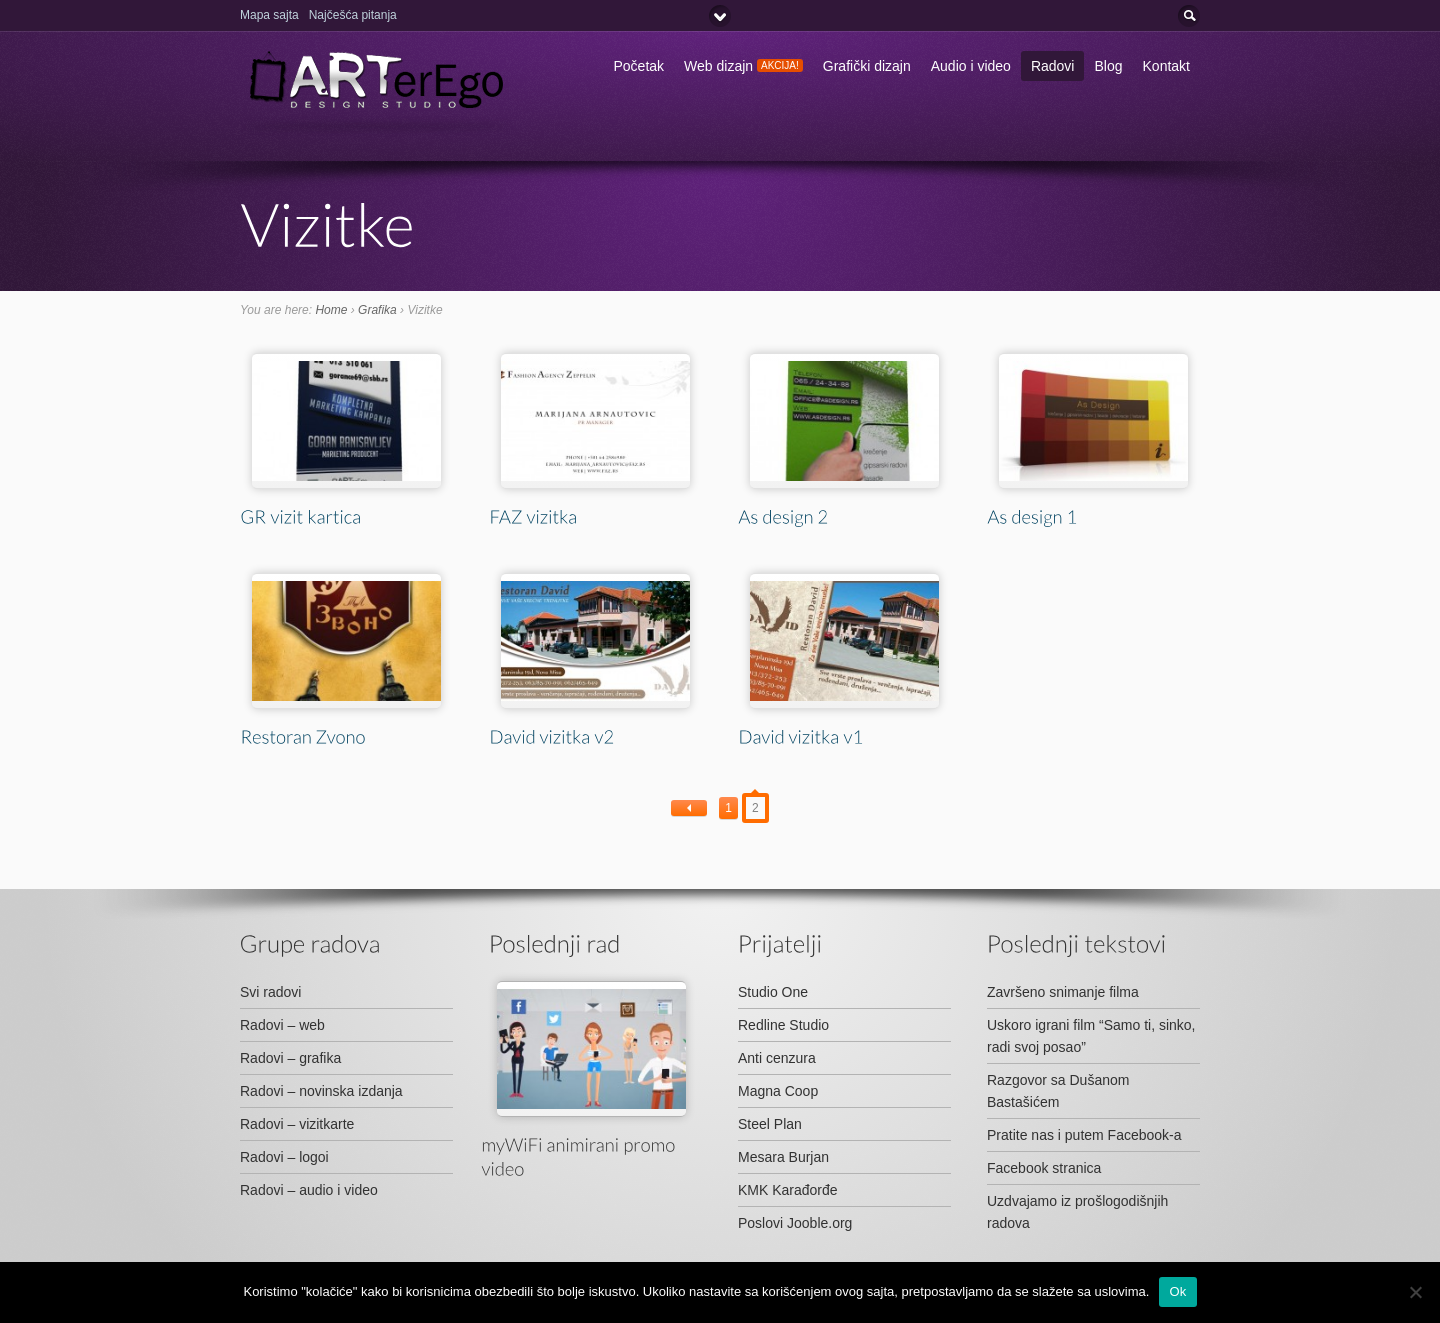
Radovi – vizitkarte (297, 1124)
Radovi (1053, 66)
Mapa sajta (269, 15)
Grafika (377, 310)
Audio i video (971, 66)
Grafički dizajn (867, 66)
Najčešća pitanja (353, 15)
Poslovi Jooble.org (795, 1223)
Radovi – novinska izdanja (321, 1091)
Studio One (773, 992)
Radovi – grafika (290, 1058)
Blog (1108, 66)
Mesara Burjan (783, 1157)
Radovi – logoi (284, 1157)
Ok (1177, 1291)
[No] (1415, 1292)
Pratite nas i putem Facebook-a (1084, 1135)
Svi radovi (270, 992)
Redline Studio (783, 1025)
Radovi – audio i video (309, 1190)
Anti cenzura (777, 1058)
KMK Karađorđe (788, 1190)
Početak (639, 66)
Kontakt (1166, 66)
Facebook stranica (1044, 1168)
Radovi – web (282, 1025)
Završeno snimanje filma (1063, 992)
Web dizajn (743, 66)
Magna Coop (778, 1091)
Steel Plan (770, 1124)
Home (331, 310)
